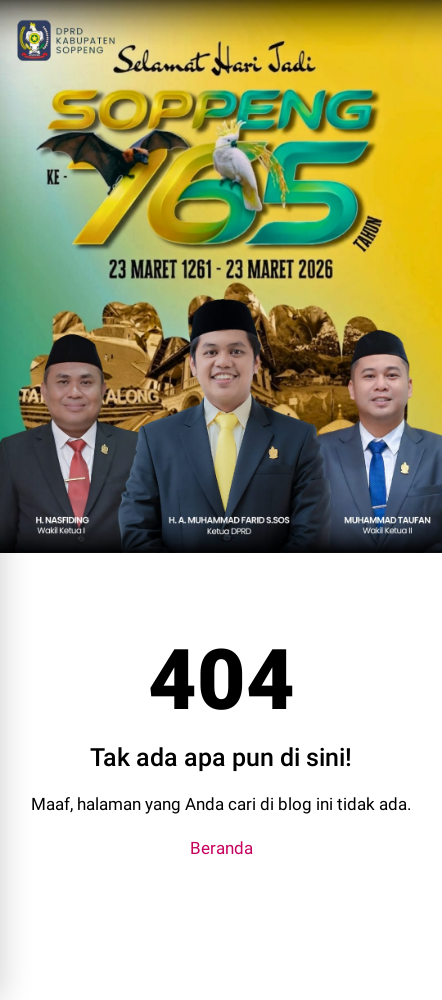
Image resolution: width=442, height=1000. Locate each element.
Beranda (221, 848)
